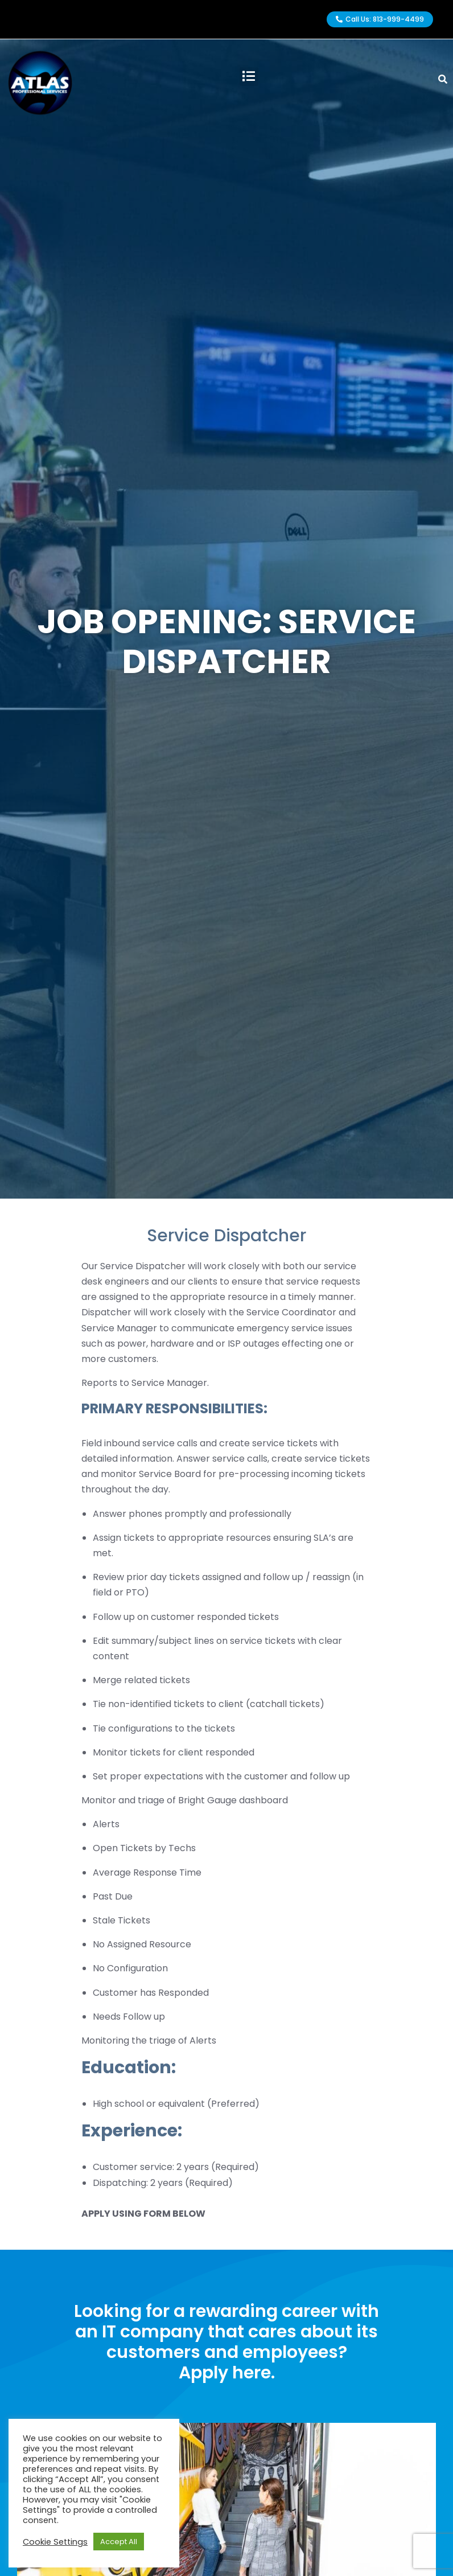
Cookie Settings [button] (55, 2542)
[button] (249, 76)
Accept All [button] (118, 2541)
